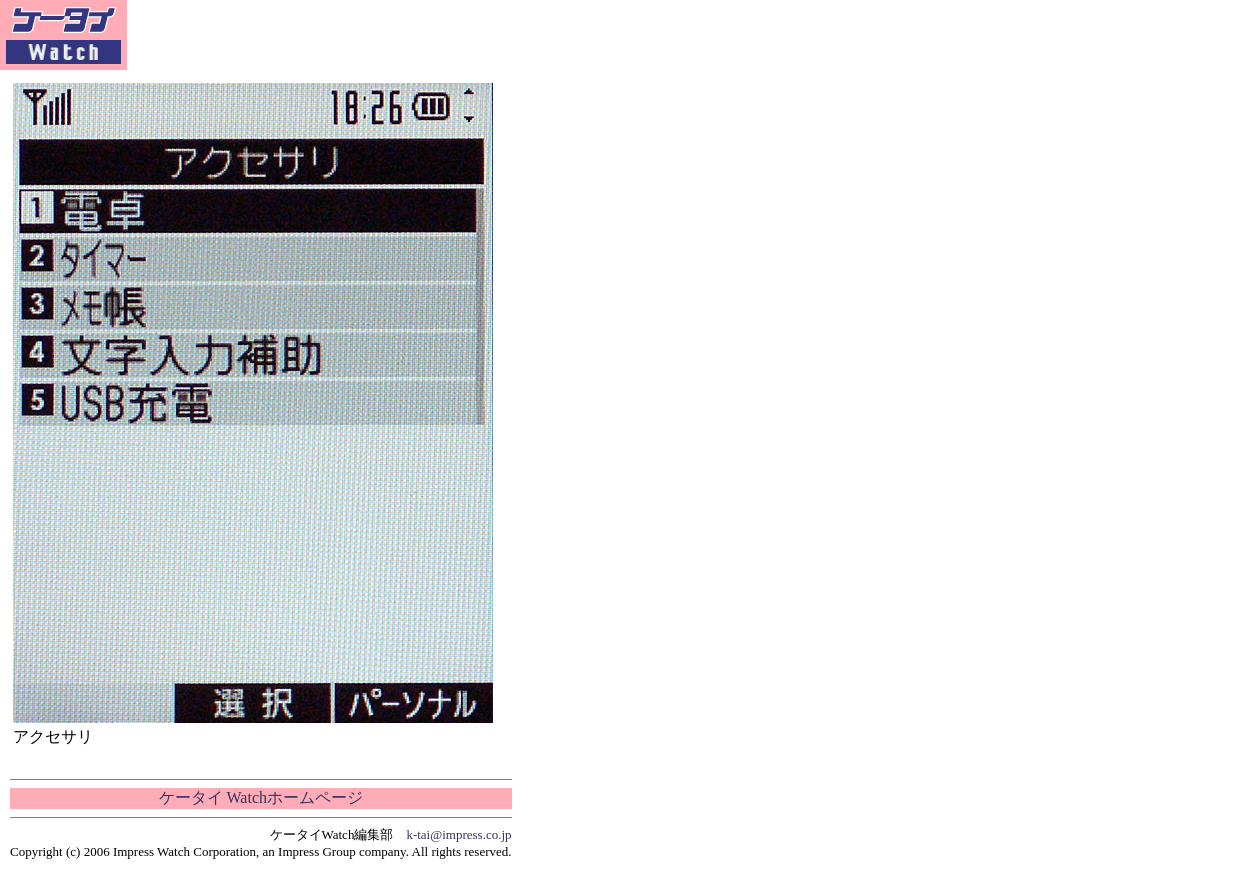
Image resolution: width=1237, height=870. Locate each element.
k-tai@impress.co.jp (458, 834)
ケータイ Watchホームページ (261, 797)
